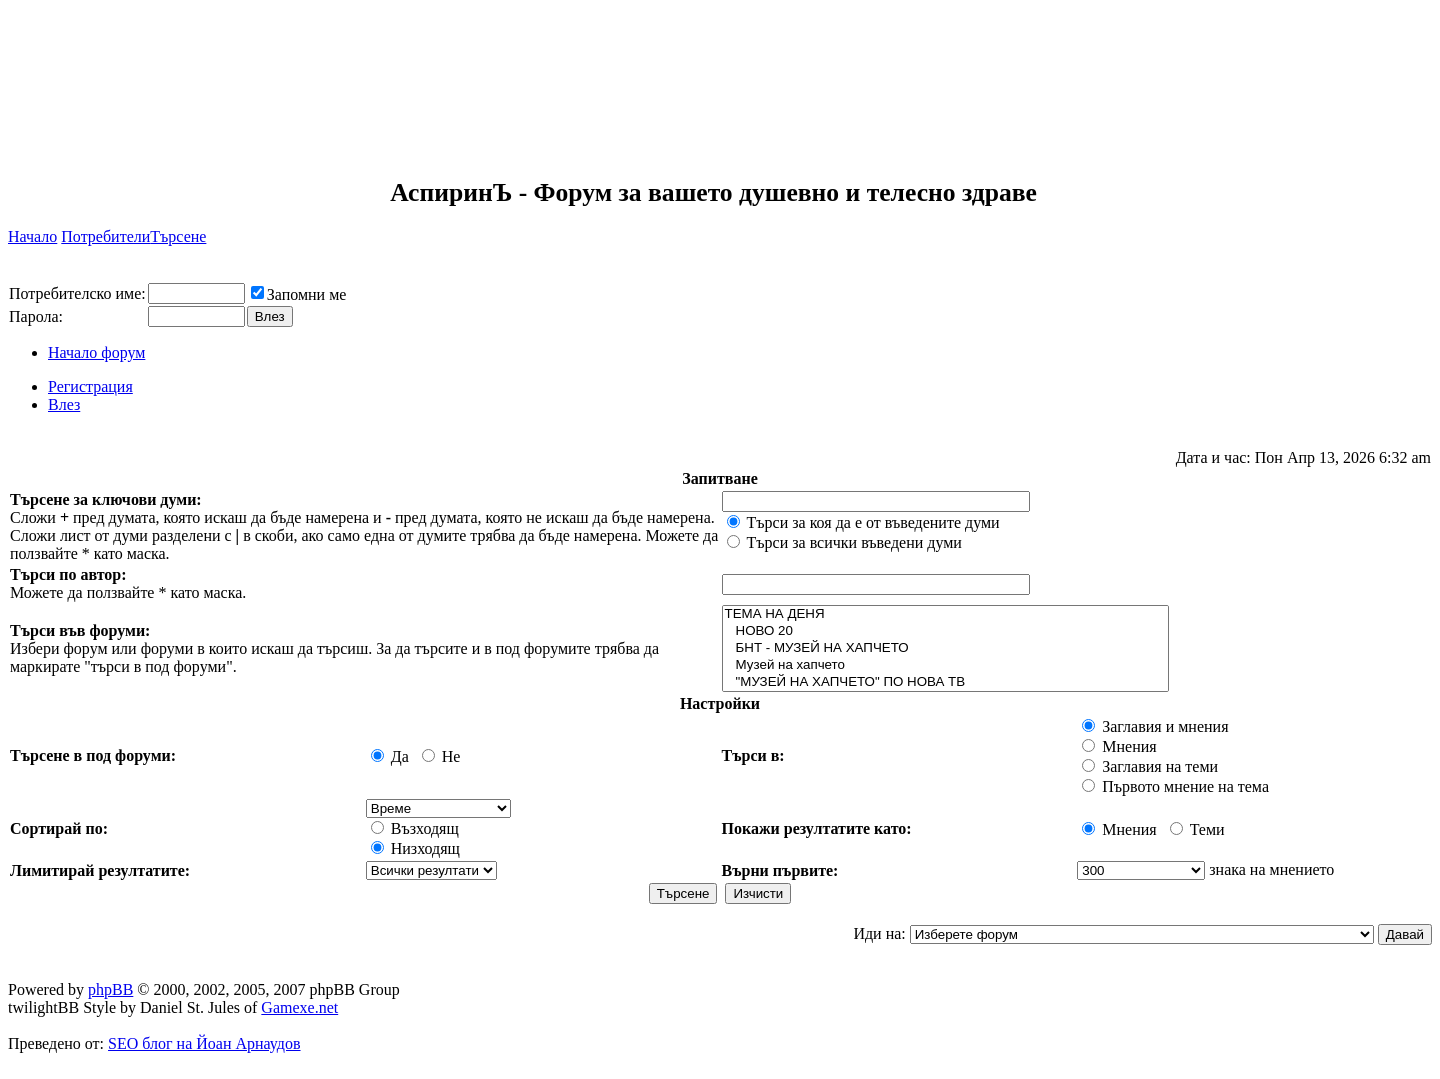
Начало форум (96, 352)
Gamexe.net (299, 1007)
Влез (64, 404)
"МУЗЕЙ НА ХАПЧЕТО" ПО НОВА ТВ (946, 682)
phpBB (110, 989)
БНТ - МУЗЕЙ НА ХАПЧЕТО (946, 648)
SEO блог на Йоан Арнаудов (204, 1043)
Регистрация (90, 386)
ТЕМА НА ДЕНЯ (946, 614)
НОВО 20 (946, 631)
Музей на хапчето (946, 665)
